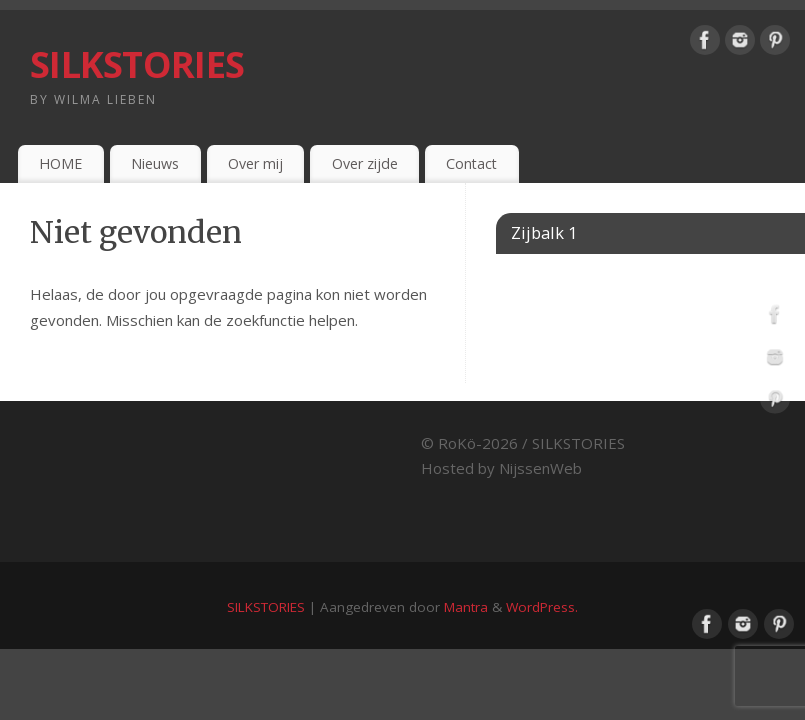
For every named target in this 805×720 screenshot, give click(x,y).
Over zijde (365, 163)
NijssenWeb (540, 468)
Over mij (255, 163)
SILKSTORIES (137, 64)
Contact (471, 163)
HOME (60, 163)
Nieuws (155, 163)
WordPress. (542, 607)
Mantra (466, 607)
